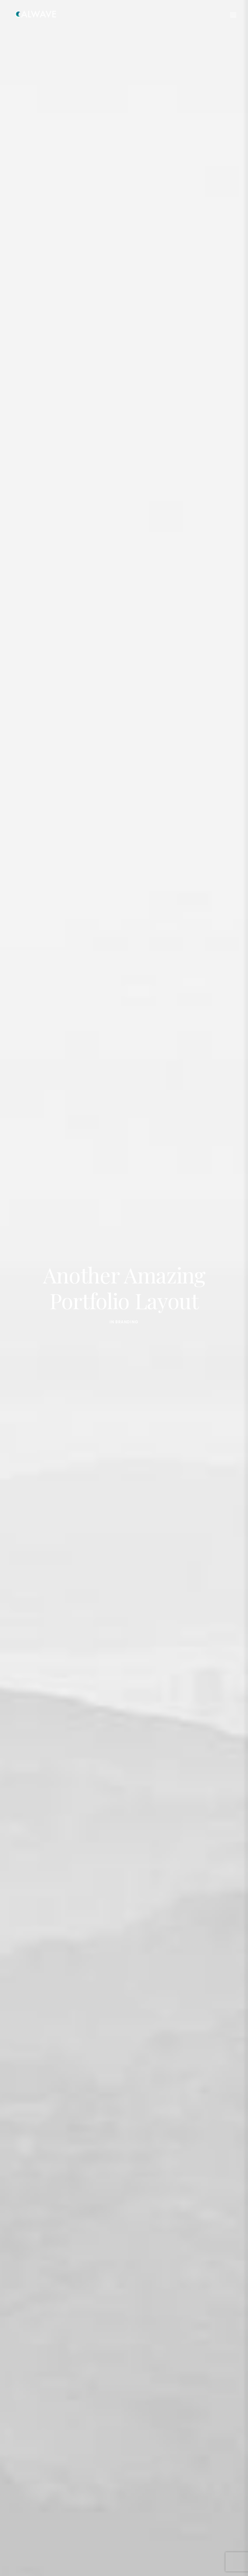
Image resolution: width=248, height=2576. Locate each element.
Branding (127, 1307)
